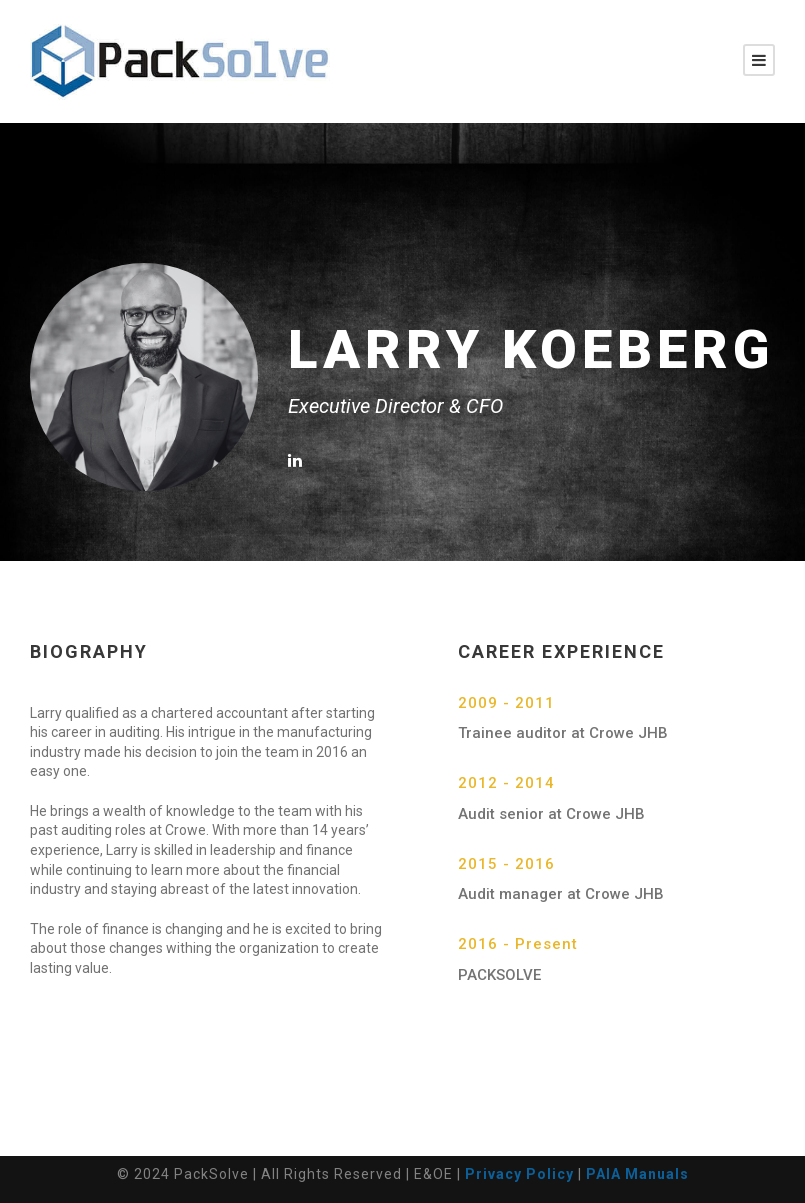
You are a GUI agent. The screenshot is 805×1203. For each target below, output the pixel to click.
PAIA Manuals (637, 1174)
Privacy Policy (519, 1174)
